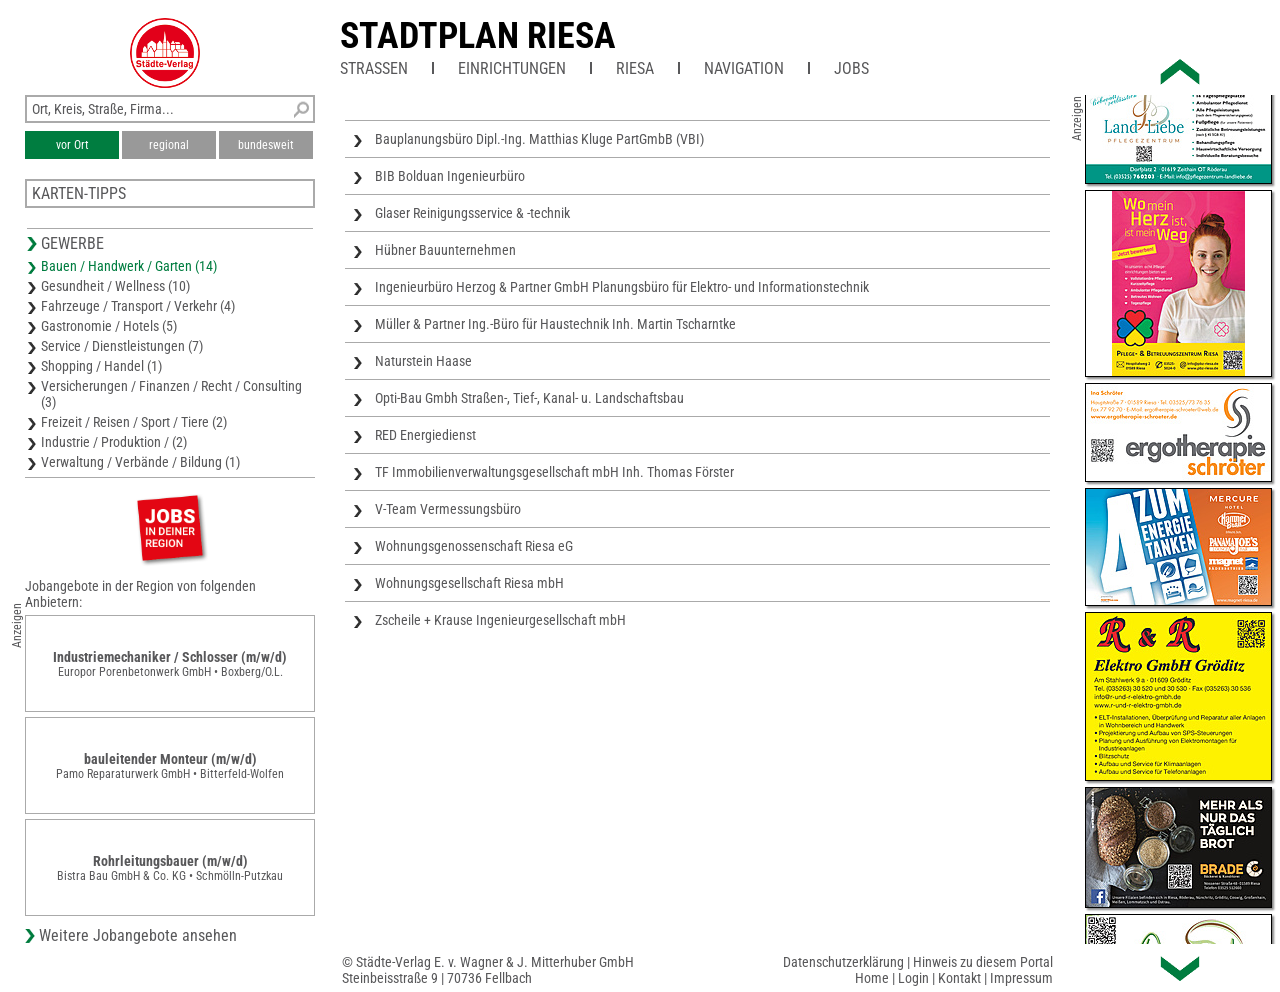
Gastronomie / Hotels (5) (109, 326)
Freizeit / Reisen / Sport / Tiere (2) (134, 422)
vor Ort (72, 145)
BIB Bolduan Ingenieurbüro (450, 176)
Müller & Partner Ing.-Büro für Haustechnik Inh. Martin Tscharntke (555, 324)
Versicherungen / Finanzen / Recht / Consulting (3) (171, 394)
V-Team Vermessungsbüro (448, 509)
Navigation (744, 68)
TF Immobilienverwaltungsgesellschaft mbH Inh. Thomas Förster (554, 472)
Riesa (635, 68)
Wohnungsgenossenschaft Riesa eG (474, 546)
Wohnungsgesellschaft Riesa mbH (469, 583)
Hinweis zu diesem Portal (983, 962)
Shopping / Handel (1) (101, 366)
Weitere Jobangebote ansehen (138, 935)
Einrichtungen (512, 68)
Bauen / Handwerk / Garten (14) (129, 266)
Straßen (374, 68)
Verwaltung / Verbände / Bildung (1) (140, 462)
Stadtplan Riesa (478, 36)
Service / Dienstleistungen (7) (122, 346)
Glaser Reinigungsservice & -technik (472, 213)
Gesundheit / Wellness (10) (115, 286)
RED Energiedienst (425, 435)
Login (913, 978)
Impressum (1021, 978)
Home (872, 978)
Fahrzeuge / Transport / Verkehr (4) (138, 306)
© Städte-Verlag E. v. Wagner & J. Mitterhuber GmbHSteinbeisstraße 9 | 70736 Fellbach (488, 970)
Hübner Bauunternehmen (445, 250)
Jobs (851, 68)
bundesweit (266, 145)
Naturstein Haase (423, 361)
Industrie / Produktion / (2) (114, 442)
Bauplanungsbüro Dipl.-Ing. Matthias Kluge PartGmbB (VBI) (539, 139)
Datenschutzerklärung (843, 962)
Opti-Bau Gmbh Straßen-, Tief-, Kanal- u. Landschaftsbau (529, 398)
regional (169, 145)
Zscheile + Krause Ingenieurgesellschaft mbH (500, 620)
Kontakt (959, 978)
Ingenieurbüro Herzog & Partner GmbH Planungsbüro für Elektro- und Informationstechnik (622, 287)
